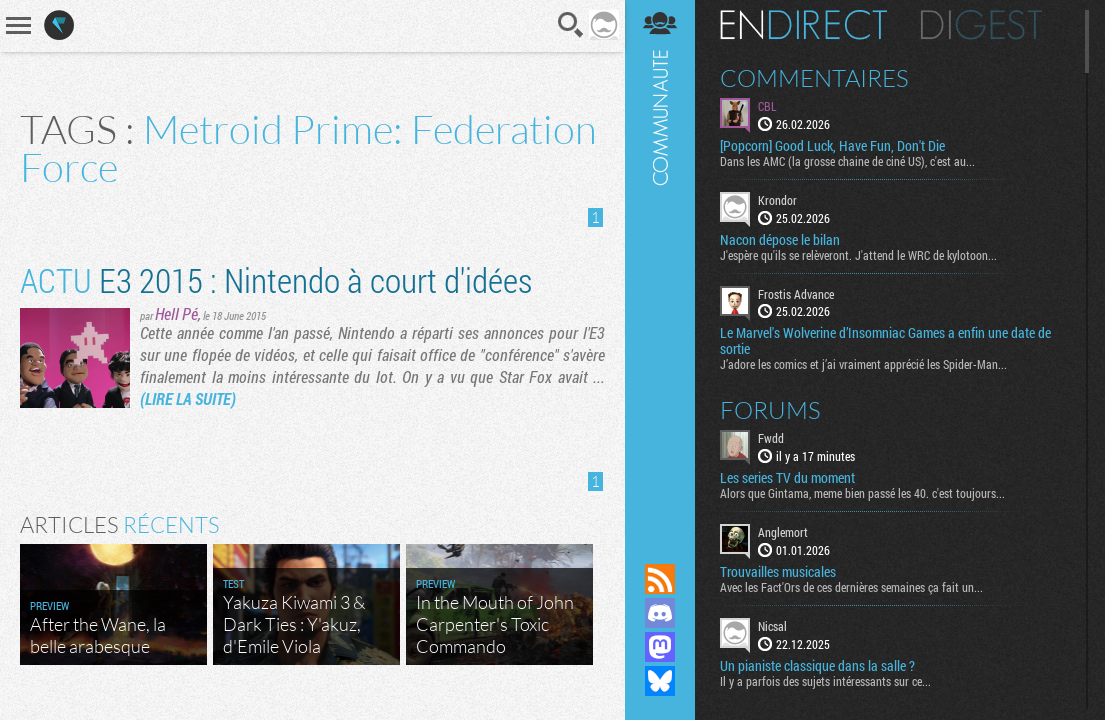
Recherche (571, 25)
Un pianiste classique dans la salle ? (817, 666)
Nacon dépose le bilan (780, 240)
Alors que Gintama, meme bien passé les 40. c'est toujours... (862, 493)
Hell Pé (176, 313)
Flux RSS (660, 579)
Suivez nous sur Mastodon (660, 647)
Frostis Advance (796, 294)
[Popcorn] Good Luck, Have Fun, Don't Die (832, 146)
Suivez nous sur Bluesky (660, 681)
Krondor (777, 200)
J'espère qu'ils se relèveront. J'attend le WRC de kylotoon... (858, 255)
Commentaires (814, 78)
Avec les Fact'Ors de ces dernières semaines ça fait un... (851, 587)
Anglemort (783, 532)
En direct (803, 25)
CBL (767, 106)
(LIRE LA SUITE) (188, 398)
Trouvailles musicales (778, 572)
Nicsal (772, 626)
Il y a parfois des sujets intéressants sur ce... (825, 681)
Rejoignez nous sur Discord (660, 613)
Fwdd (771, 438)
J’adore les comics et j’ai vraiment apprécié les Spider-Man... (863, 364)
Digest (981, 25)
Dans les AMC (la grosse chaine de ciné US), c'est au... (847, 161)
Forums (770, 410)
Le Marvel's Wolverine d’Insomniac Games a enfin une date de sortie (885, 341)
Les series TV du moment (787, 478)
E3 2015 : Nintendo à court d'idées (276, 279)
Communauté (660, 262)
